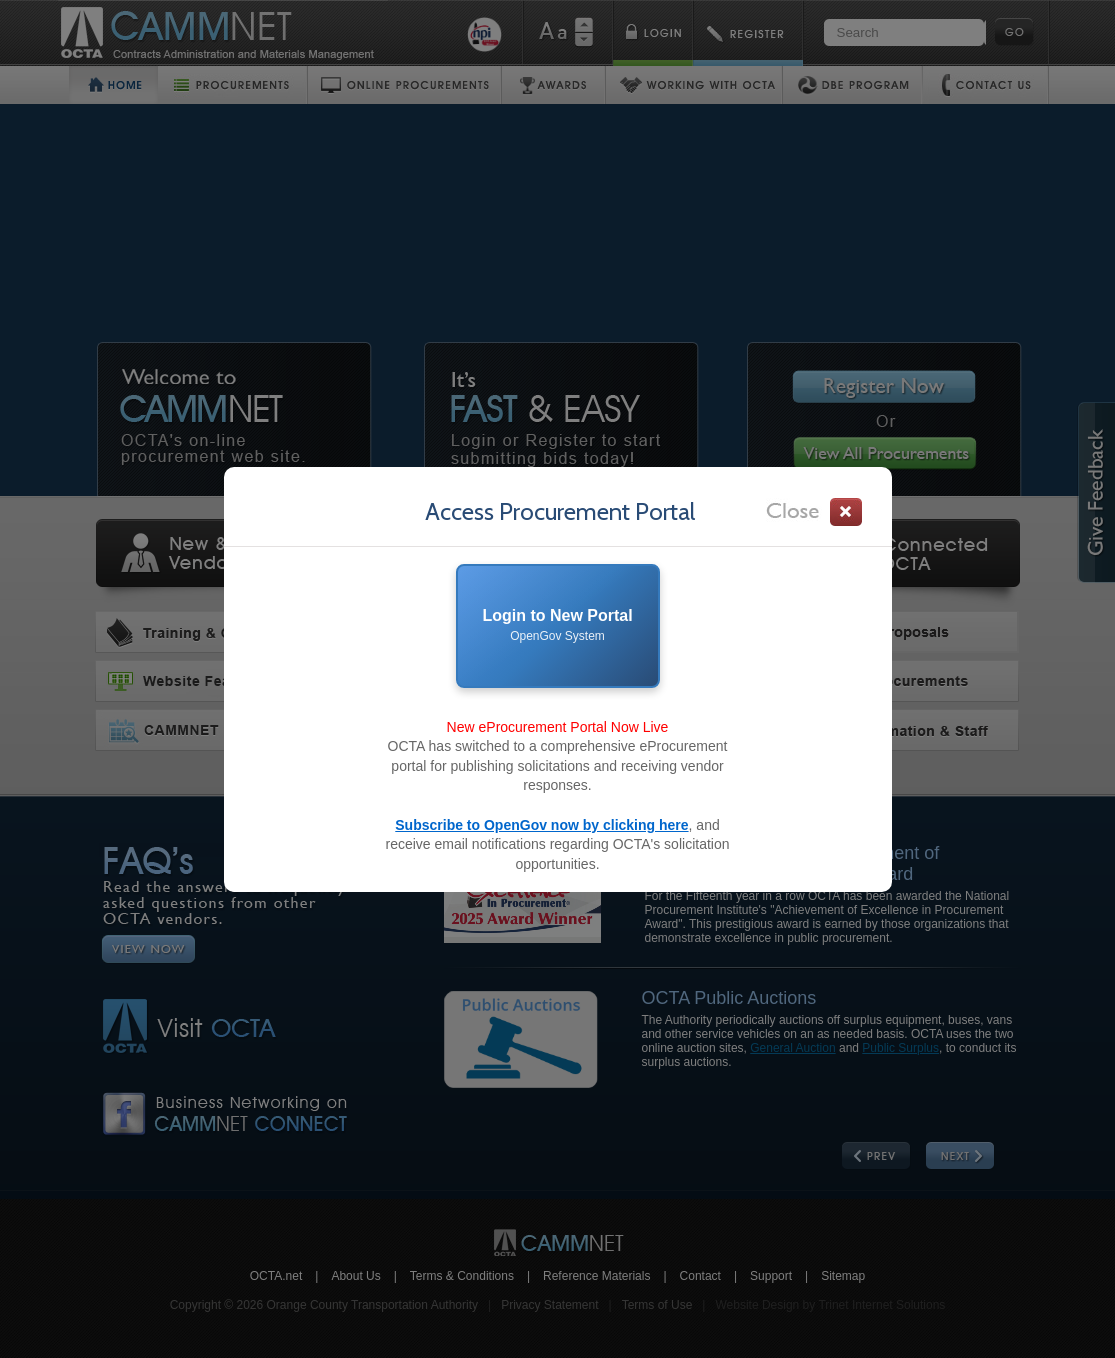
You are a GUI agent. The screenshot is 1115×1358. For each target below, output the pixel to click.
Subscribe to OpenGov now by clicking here (541, 825)
